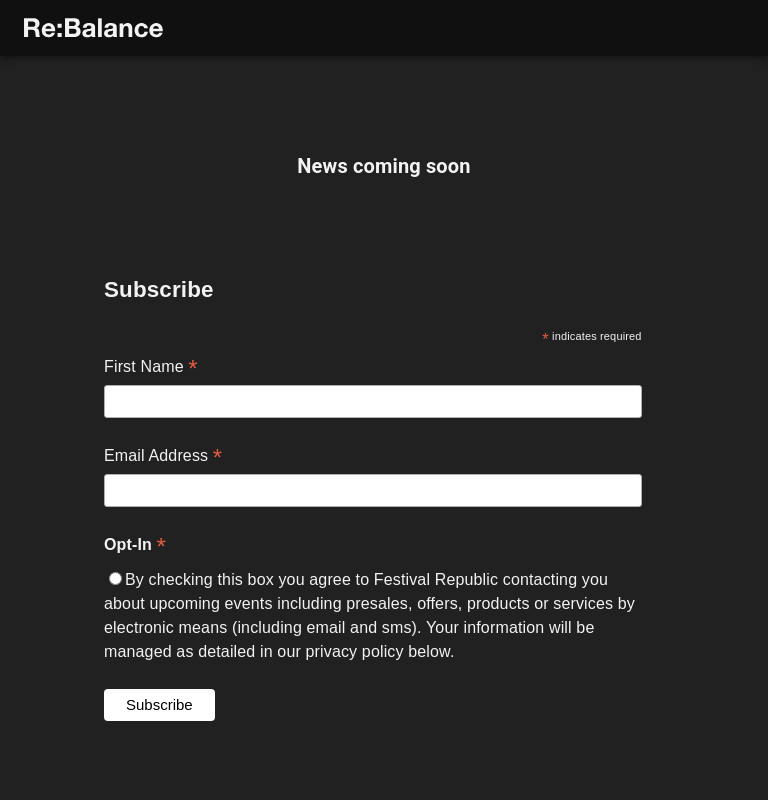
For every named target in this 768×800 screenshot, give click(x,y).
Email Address (163, 506)
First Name (151, 417)
